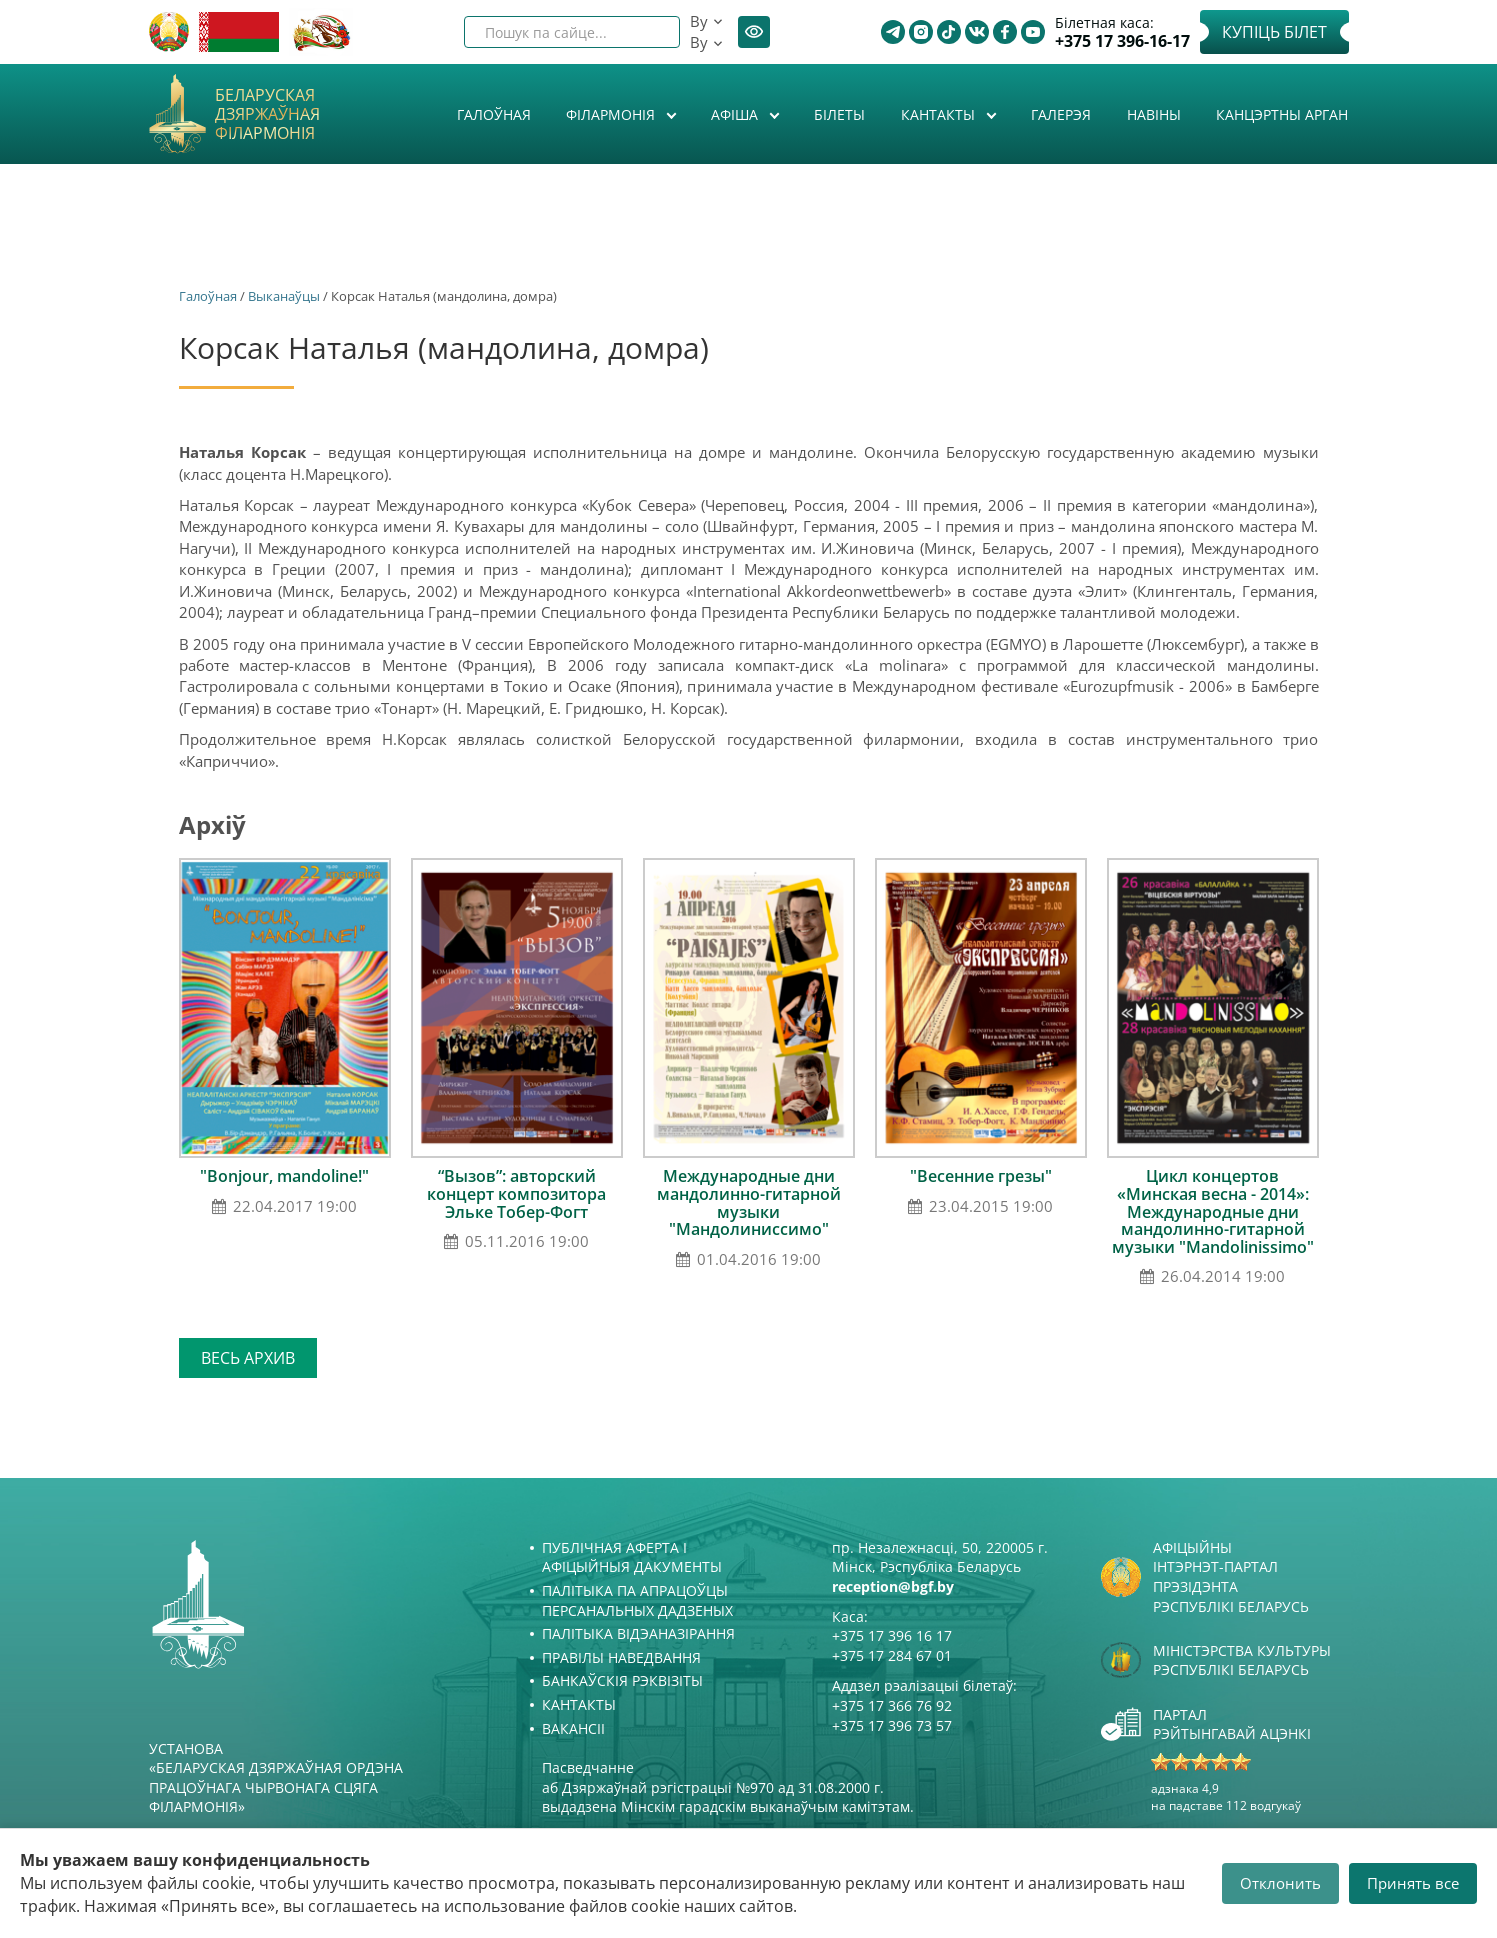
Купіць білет (1274, 32)
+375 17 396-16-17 (1122, 41)
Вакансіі (573, 1728)
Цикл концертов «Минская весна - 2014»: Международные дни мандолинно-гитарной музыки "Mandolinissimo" (1213, 1211)
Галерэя (1061, 114)
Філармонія (612, 114)
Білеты (839, 114)
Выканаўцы (284, 296)
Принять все (1413, 1883)
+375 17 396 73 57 (892, 1725)
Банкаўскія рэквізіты (622, 1680)
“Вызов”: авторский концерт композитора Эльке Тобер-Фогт (516, 1193)
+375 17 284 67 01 (892, 1655)
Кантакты (940, 114)
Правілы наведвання (621, 1657)
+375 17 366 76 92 (892, 1705)
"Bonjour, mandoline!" (284, 1176)
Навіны (1154, 114)
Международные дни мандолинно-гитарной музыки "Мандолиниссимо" (749, 1202)
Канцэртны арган (1282, 114)
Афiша (736, 114)
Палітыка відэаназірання (638, 1633)
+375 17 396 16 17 (892, 1635)
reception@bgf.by (893, 1586)
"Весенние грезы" (981, 1176)
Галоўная (494, 114)
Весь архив (248, 1358)
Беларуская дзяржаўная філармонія (267, 115)
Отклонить (1280, 1883)
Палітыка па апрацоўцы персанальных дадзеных (637, 1600)
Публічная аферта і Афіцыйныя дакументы (632, 1557)
